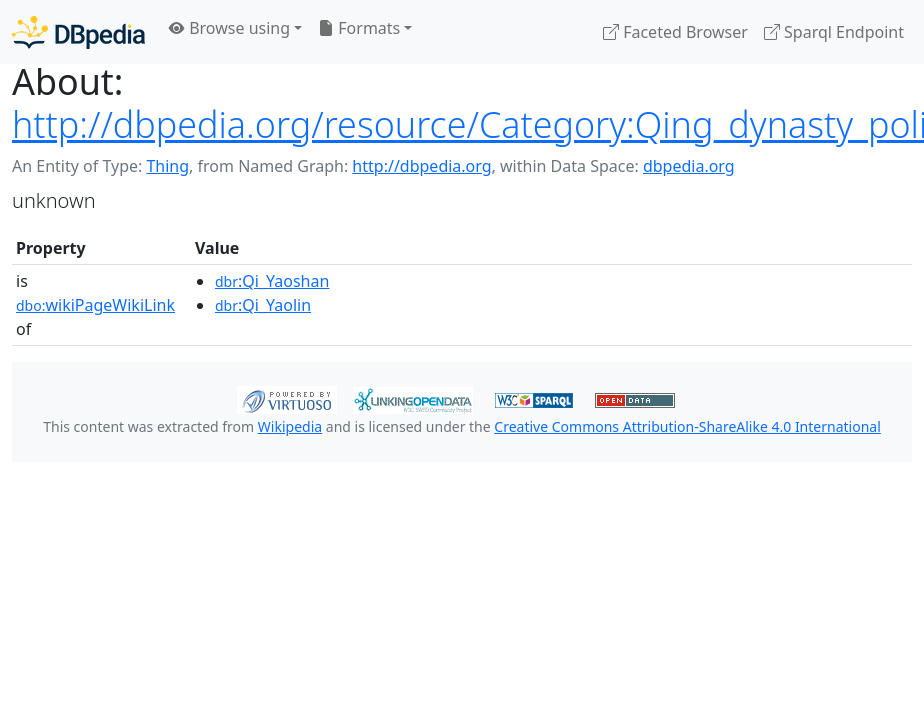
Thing (167, 166)
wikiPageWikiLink (95, 305)
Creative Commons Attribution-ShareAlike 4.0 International (687, 426)
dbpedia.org (689, 166)
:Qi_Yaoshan (272, 281)
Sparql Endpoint (834, 32)
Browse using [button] (229, 28)
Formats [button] (359, 28)
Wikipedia (290, 426)
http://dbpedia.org (421, 166)
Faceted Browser (675, 32)
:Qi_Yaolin (263, 305)
